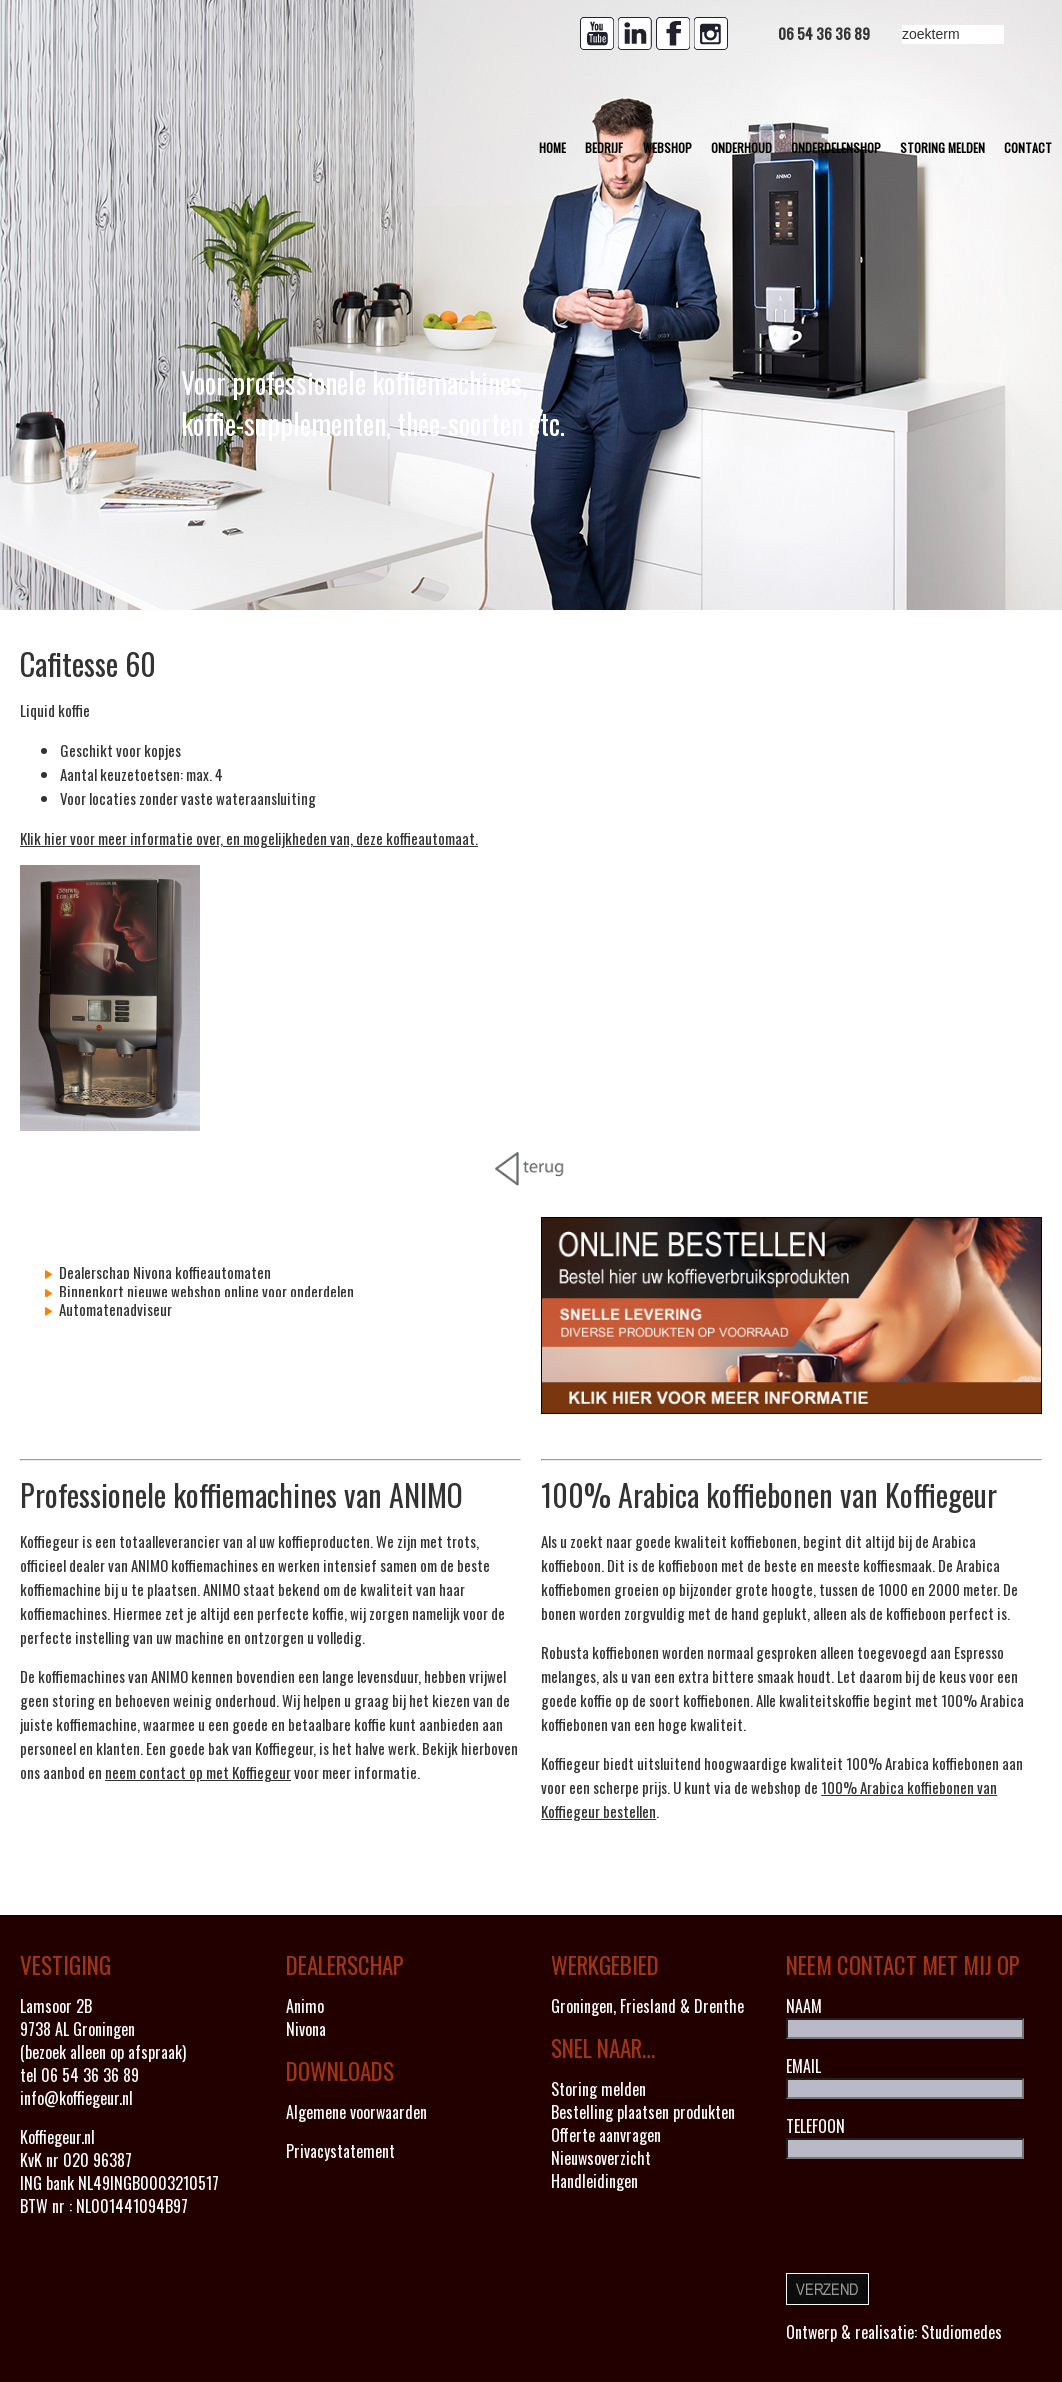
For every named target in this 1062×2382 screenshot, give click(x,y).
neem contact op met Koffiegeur (198, 1772)
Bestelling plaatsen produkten (643, 2112)
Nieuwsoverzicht (601, 2158)
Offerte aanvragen (606, 2135)
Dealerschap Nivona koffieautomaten (163, 1272)
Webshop (667, 147)
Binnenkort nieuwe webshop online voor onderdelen (205, 1291)
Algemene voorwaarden (356, 2112)
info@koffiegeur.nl (76, 2098)
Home (552, 147)
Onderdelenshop (836, 147)
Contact (1028, 147)
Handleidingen (594, 2181)
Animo (305, 2006)
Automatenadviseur (114, 1309)
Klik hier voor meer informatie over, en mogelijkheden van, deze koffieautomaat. (249, 838)
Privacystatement (340, 2151)
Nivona (306, 2029)
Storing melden (942, 147)
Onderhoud (741, 147)
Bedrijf (604, 147)
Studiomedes (961, 2332)
